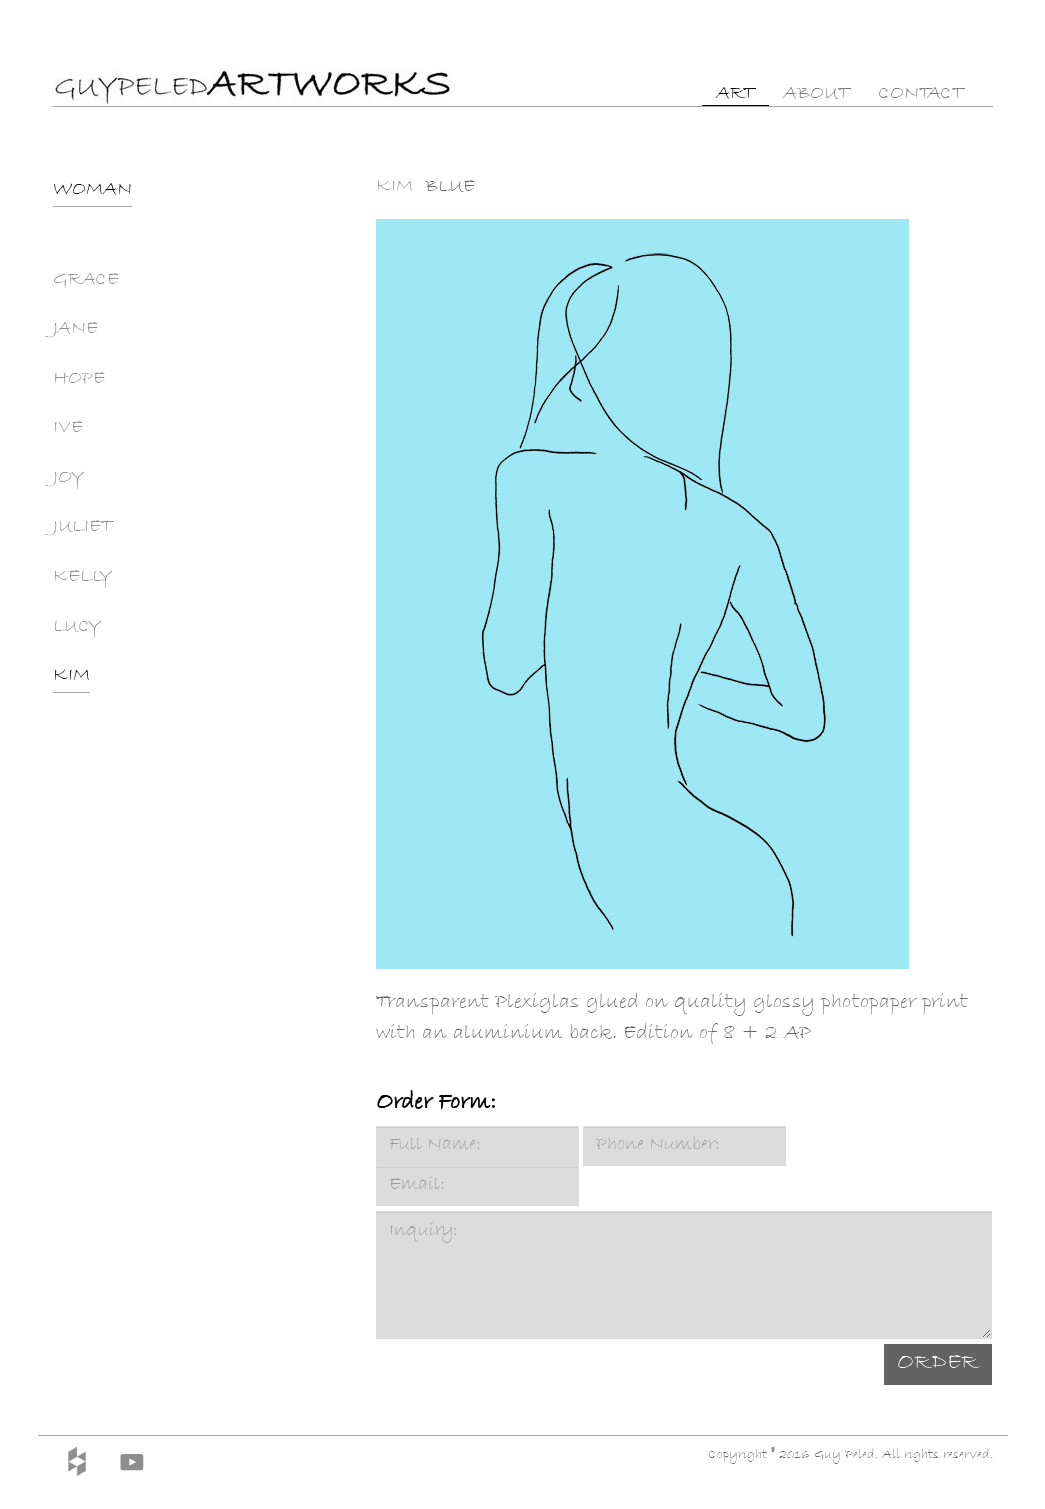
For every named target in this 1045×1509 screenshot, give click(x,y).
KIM (71, 677)
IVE (68, 429)
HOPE (79, 380)
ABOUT (816, 95)
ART (735, 95)
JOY (68, 479)
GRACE (86, 281)
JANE (75, 330)
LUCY (77, 628)
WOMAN (92, 191)
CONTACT (921, 95)
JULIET (83, 528)
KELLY (82, 578)
